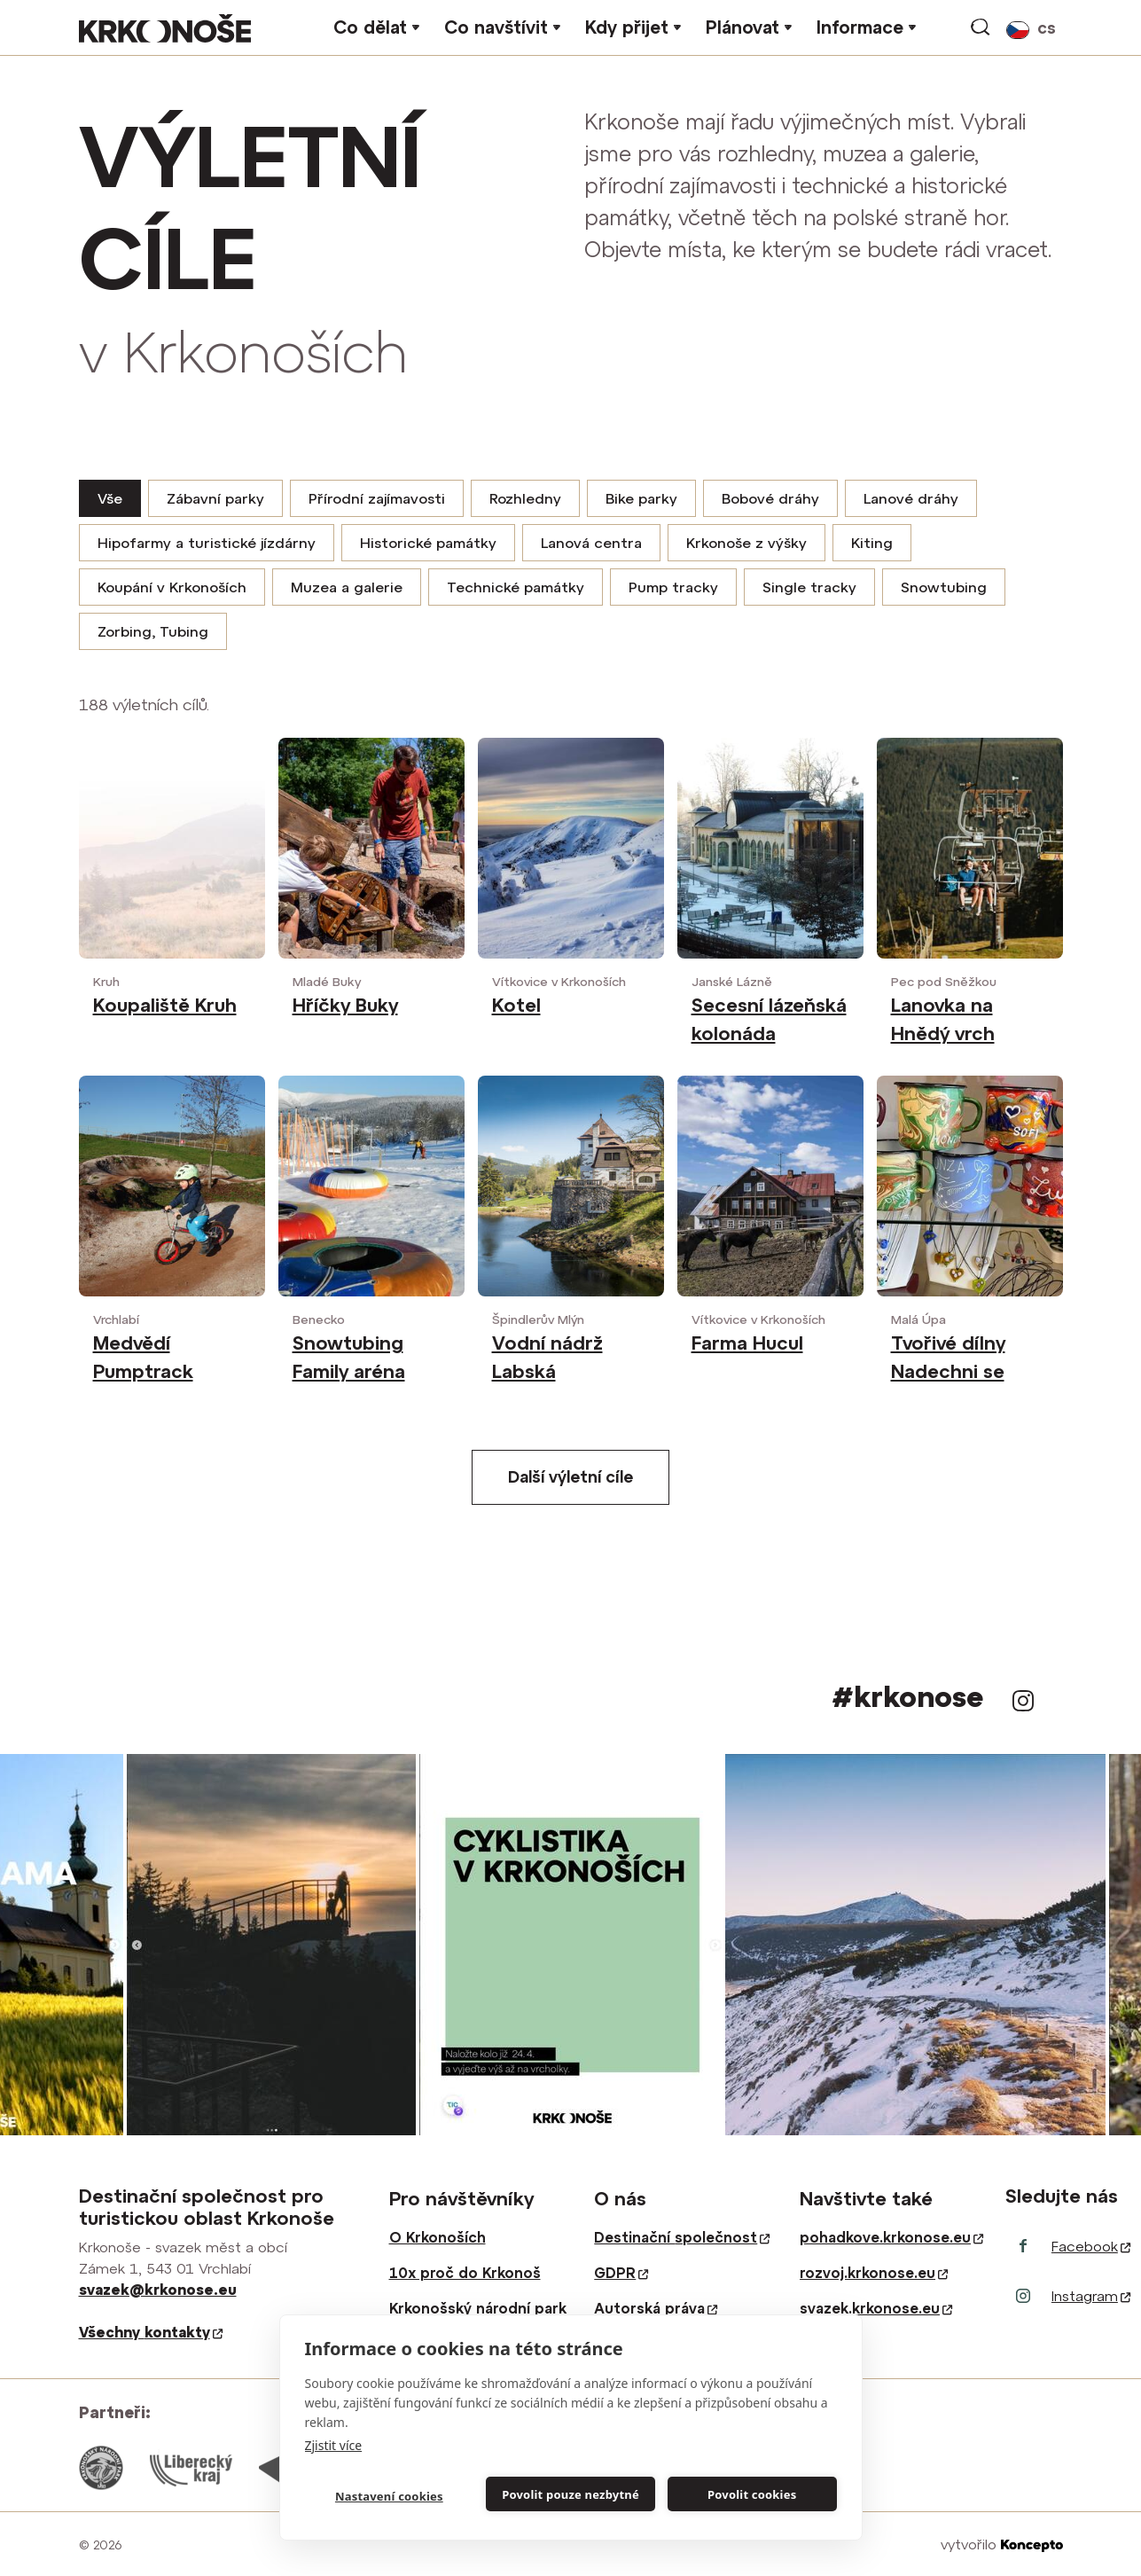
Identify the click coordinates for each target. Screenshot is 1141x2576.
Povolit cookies (751, 2494)
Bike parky (641, 498)
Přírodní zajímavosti (377, 498)
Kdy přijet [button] (626, 27)
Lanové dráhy (911, 498)
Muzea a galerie (346, 587)
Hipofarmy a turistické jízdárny (207, 543)
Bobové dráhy (770, 498)
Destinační (682, 2237)
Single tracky (809, 587)
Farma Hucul (747, 1342)
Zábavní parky (215, 498)
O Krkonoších (437, 2237)
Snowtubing (944, 587)
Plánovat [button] (742, 27)
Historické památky (428, 543)
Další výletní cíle (570, 1477)
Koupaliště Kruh (165, 1004)
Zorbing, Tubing (153, 631)
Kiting (872, 543)
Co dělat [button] (370, 27)
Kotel (516, 1004)
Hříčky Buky (345, 1004)
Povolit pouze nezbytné (570, 2494)
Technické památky (515, 587)
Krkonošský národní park (478, 2308)
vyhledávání (981, 27)
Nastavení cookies (389, 2496)
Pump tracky (673, 587)
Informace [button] (860, 27)
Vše (110, 498)
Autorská (655, 2308)
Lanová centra (591, 543)
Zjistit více (334, 2445)
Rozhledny (525, 498)
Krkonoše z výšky (746, 543)
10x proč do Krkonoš (465, 2273)
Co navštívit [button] (496, 27)
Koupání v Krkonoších (172, 587)
